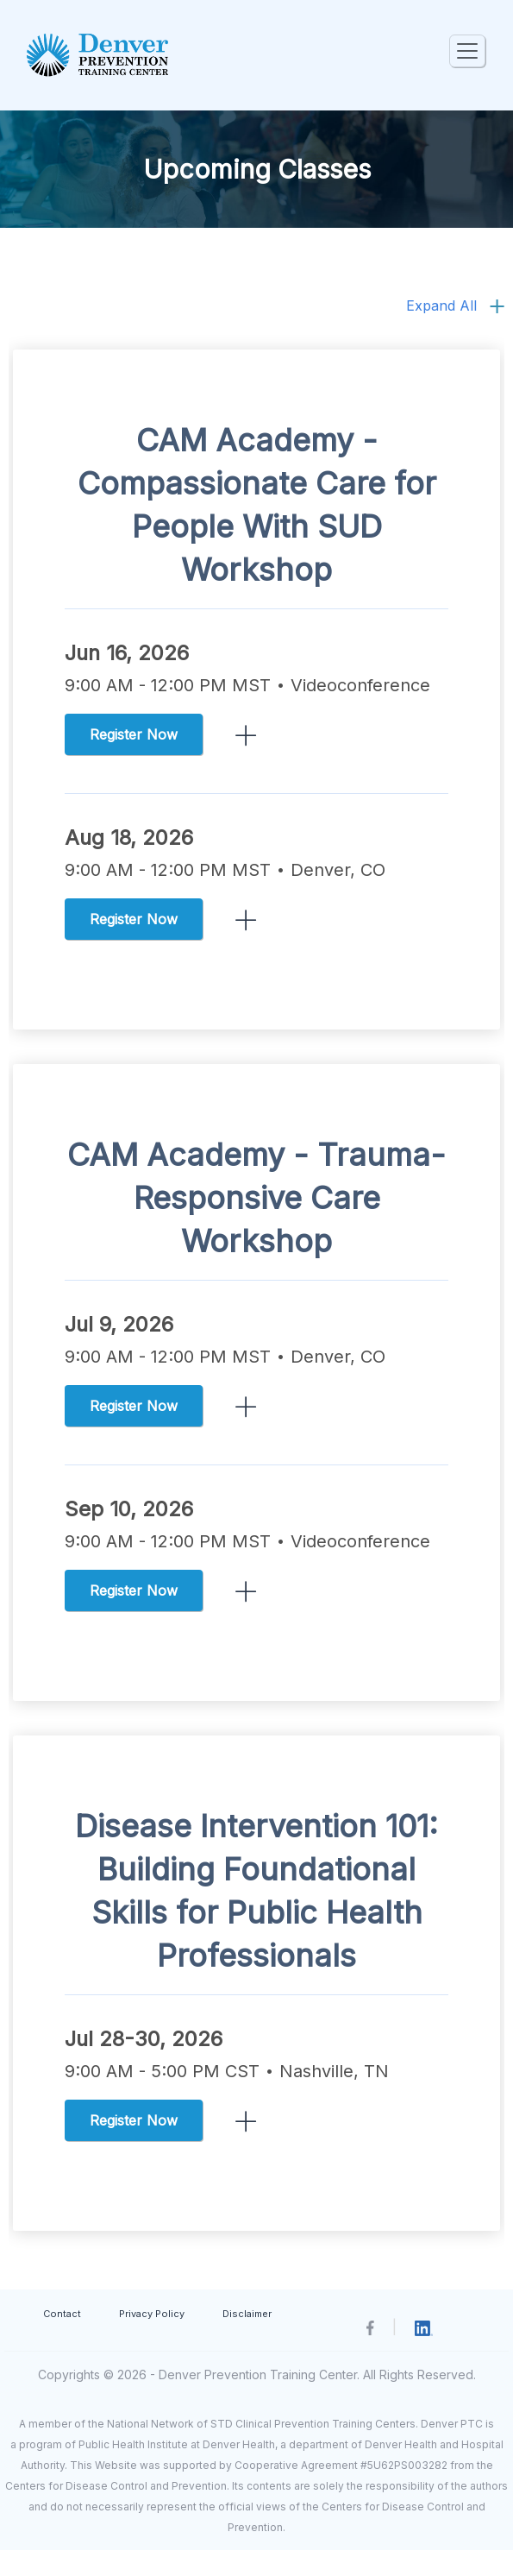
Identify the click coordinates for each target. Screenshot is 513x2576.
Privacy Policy (152, 2314)
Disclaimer (247, 2314)
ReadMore (246, 735)
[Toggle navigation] (467, 51)
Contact (62, 2314)
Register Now (134, 734)
